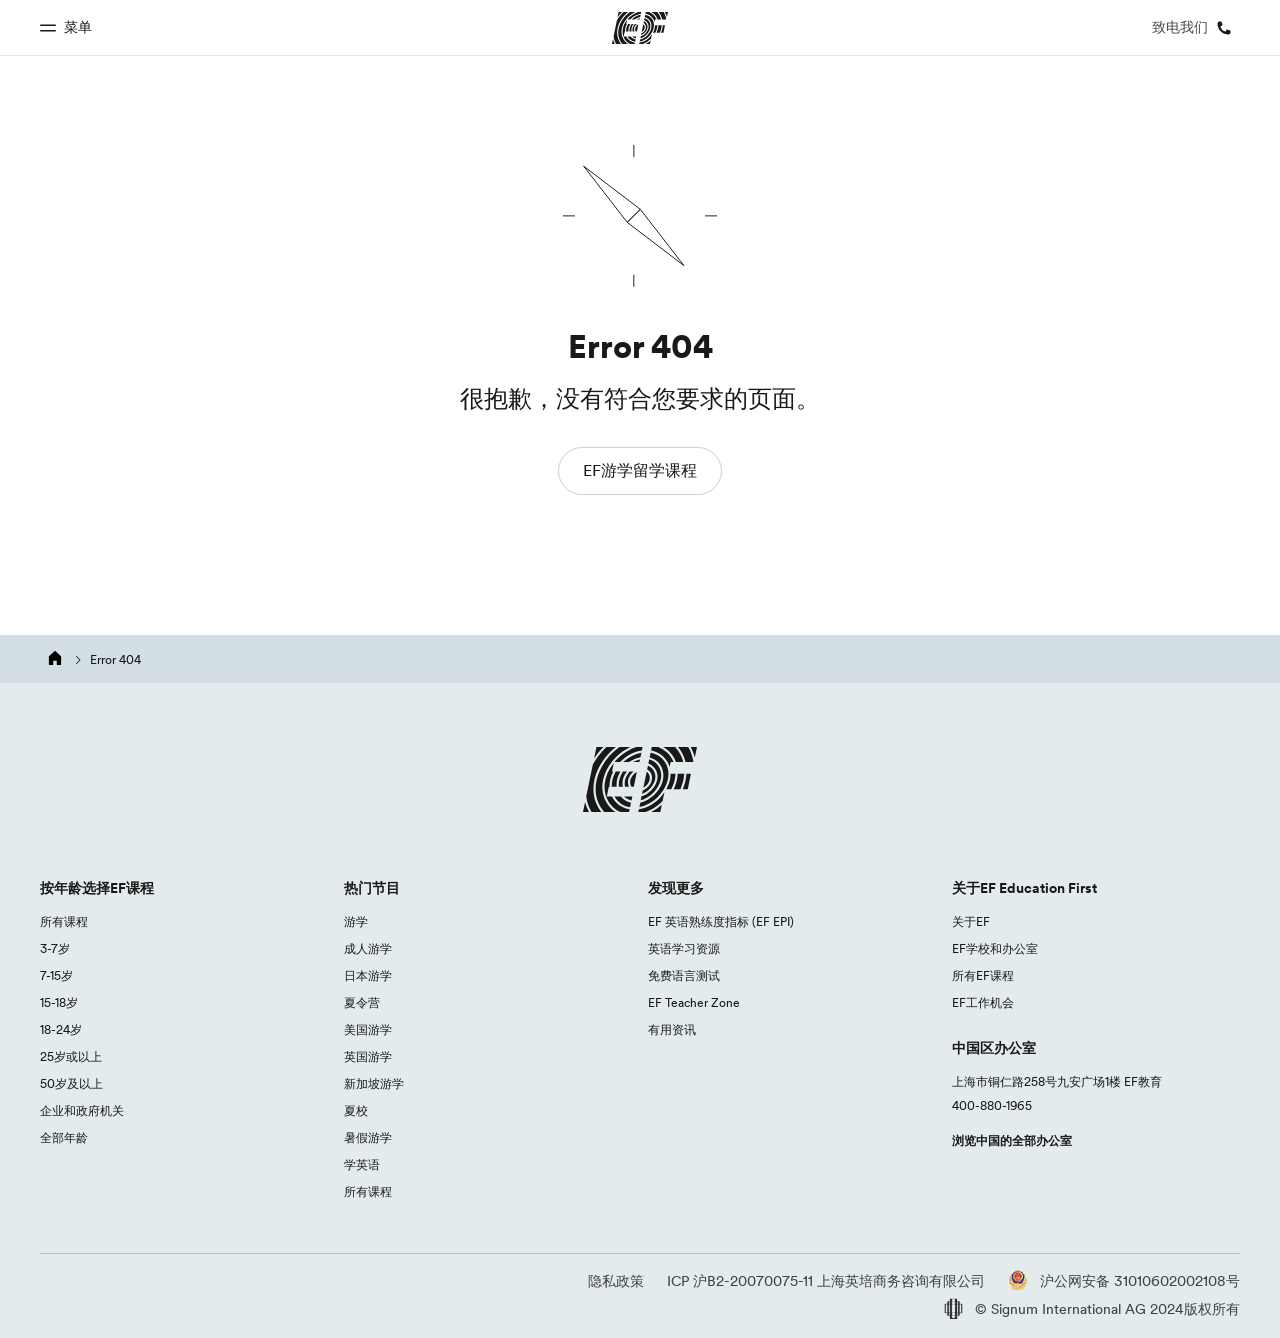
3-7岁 (55, 948)
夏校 (356, 1110)
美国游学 (368, 1029)
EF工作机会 (983, 1002)
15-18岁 (59, 1002)
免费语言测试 (684, 975)
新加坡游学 (374, 1083)
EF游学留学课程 (640, 470)
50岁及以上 (71, 1083)
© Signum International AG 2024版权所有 (1092, 1309)
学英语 (362, 1164)
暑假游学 (368, 1137)
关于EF (971, 921)
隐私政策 (616, 1281)
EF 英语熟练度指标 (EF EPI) (721, 921)
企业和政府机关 (82, 1110)
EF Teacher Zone (694, 1002)
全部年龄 (64, 1137)
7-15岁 (56, 975)
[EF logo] (640, 779)
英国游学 (368, 1056)
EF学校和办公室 (995, 948)
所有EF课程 (983, 975)
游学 (356, 921)
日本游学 (368, 975)
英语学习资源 (684, 948)
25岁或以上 (71, 1056)
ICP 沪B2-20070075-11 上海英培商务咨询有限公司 (826, 1281)
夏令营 (362, 1002)
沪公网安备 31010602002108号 (1124, 1281)
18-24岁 (61, 1029)
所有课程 (64, 921)
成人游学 (368, 948)
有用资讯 (672, 1029)
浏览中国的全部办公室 (1012, 1140)
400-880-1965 (992, 1105)
